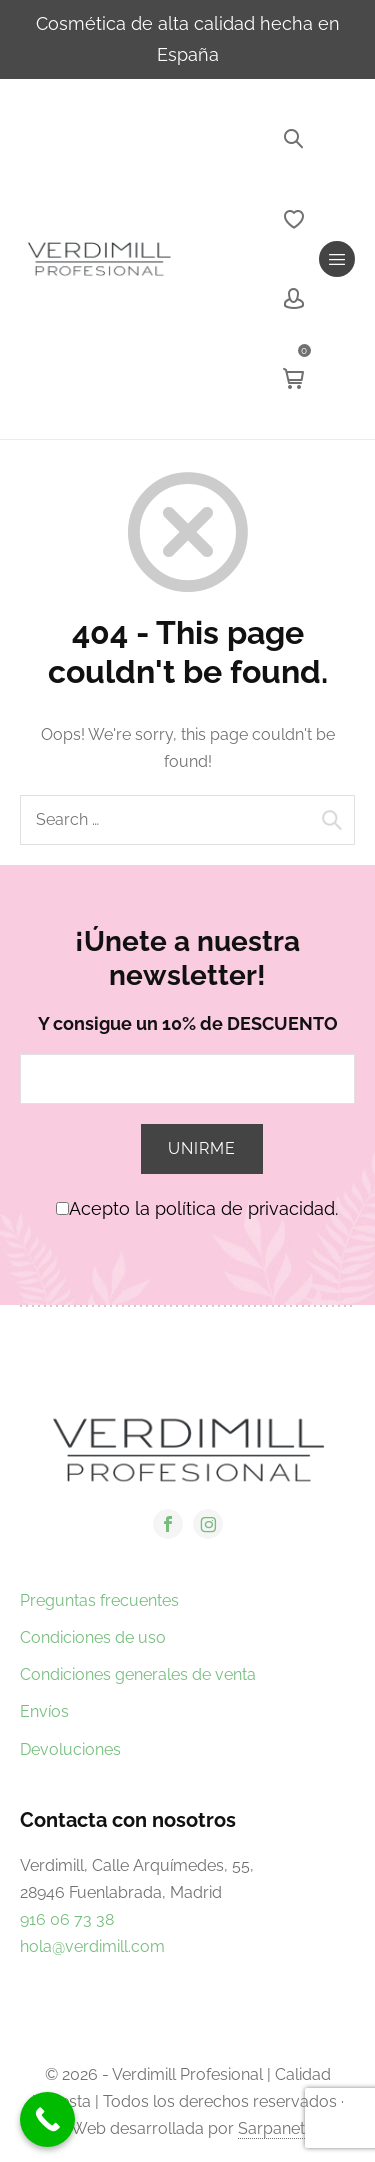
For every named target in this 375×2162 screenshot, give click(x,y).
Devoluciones (70, 1749)
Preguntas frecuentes (99, 1600)
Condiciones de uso (93, 1637)
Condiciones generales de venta (138, 1674)
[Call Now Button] (47, 2119)
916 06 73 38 (67, 1919)
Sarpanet (271, 2128)
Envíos (44, 1711)
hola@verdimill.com (92, 1946)
